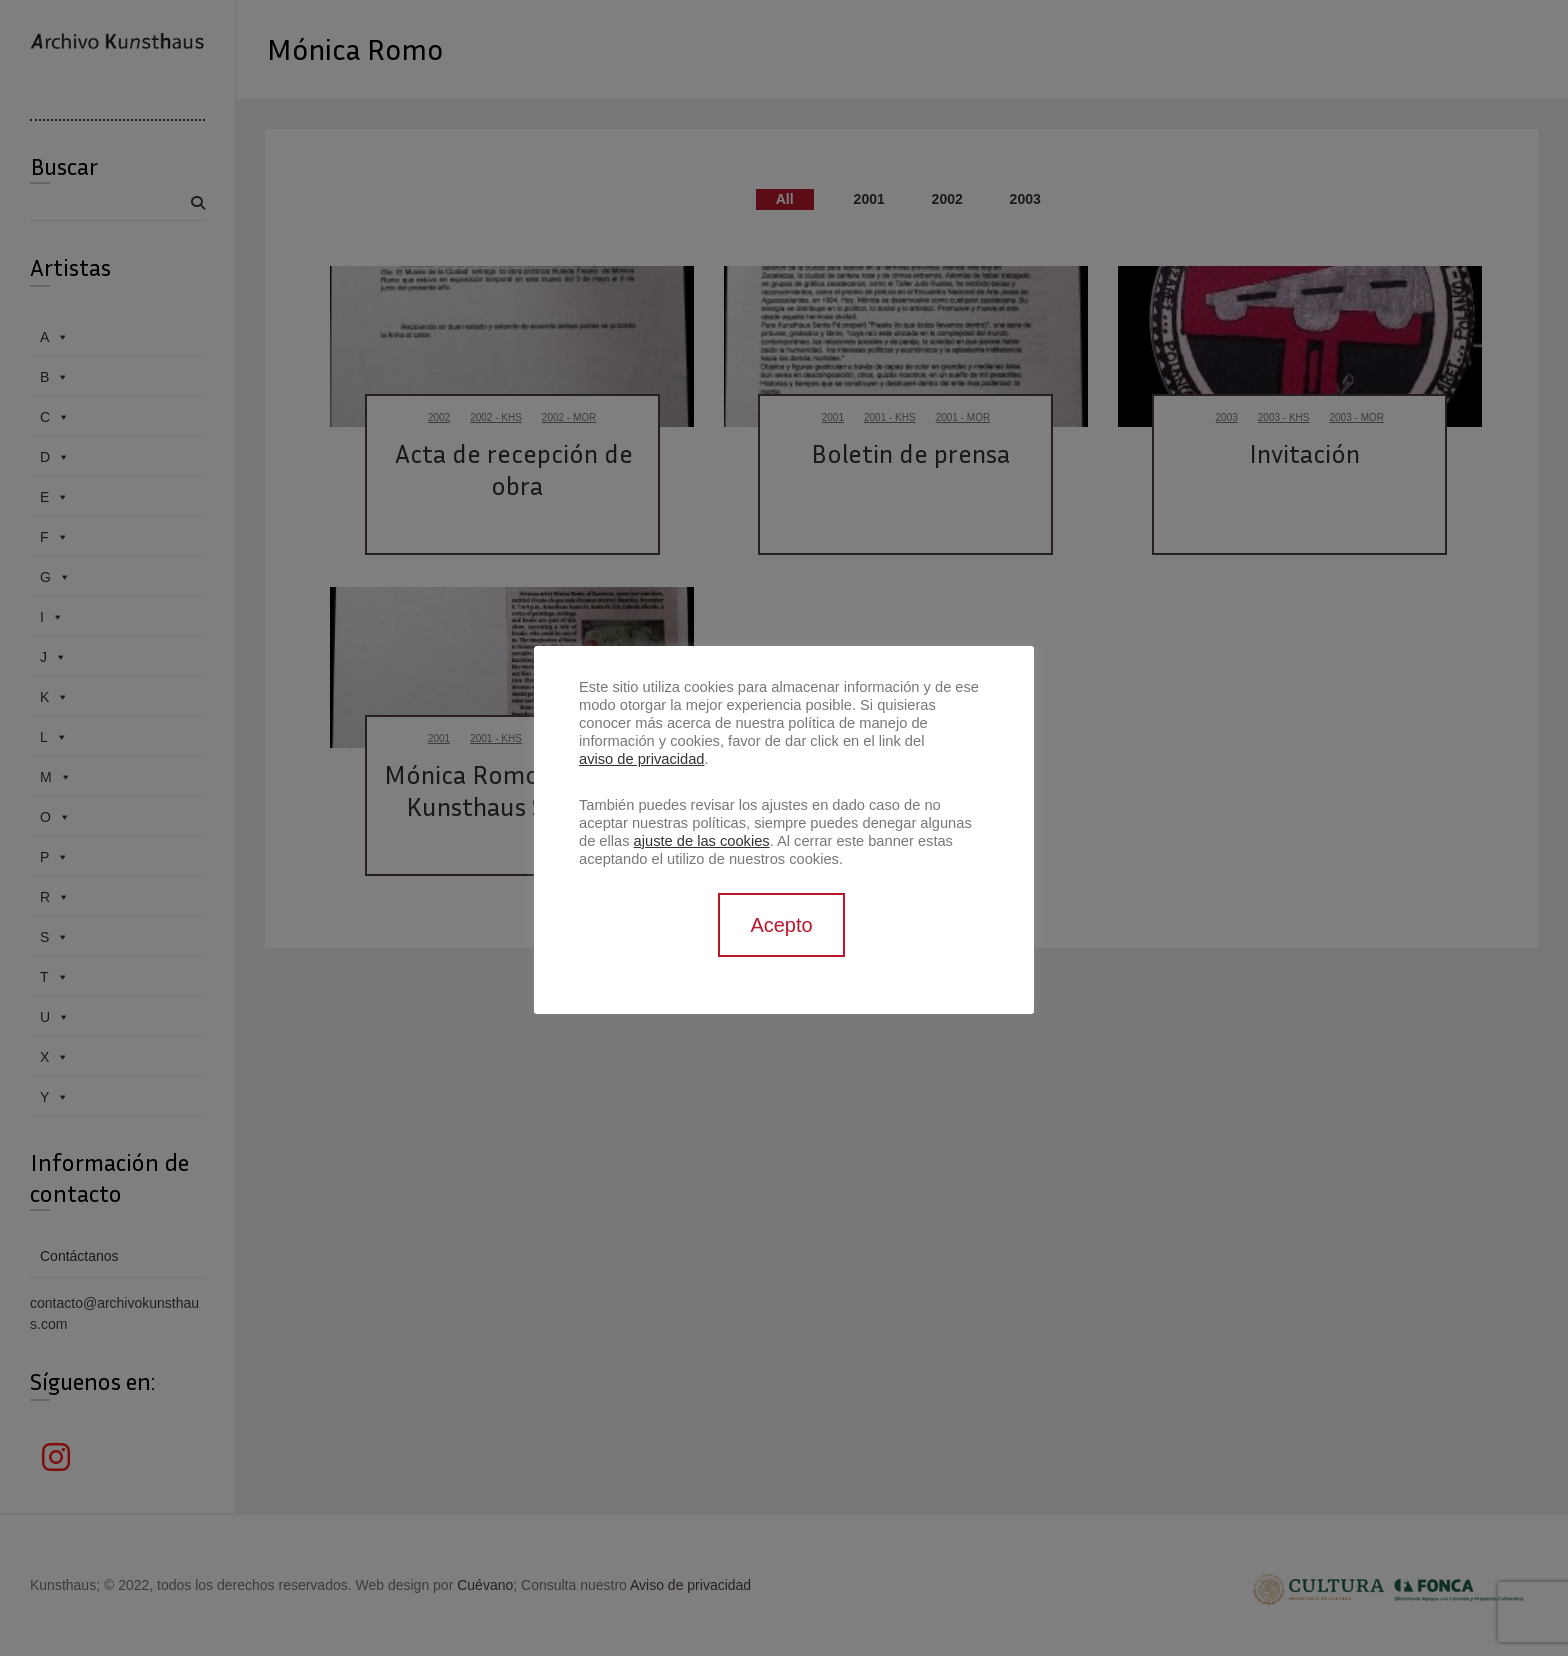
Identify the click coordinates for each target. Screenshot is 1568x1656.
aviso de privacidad (641, 759)
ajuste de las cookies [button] (702, 841)
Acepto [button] (781, 925)
